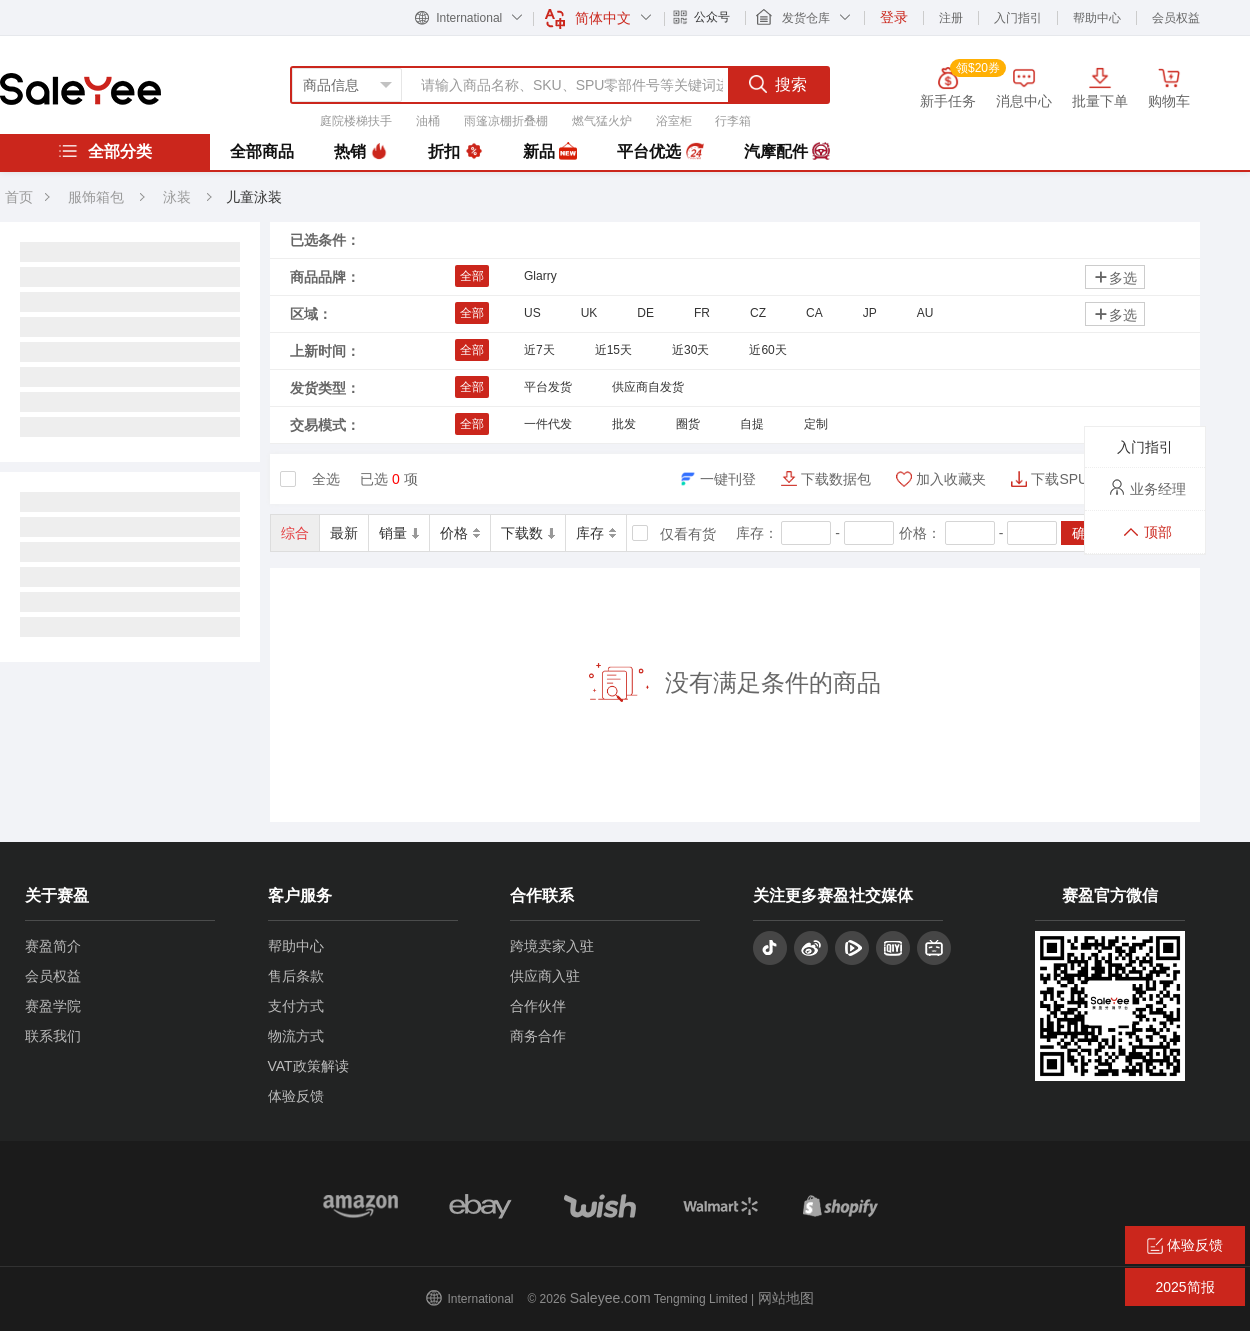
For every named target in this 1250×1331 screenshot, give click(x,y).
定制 (816, 424)
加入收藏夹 (951, 479)
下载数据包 (836, 479)
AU (925, 313)
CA (814, 313)
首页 (19, 197)
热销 (361, 152)
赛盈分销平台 (80, 89)
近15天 (613, 350)
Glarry (540, 276)
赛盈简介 (53, 946)
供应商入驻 (545, 976)
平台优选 (660, 152)
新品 (550, 152)
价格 (460, 533)
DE (645, 313)
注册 (951, 18)
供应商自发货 (648, 387)
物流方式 (296, 1036)
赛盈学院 (53, 1006)
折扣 (455, 152)
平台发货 (548, 387)
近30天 (690, 350)
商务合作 (538, 1036)
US (532, 313)
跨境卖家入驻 (552, 946)
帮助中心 (1097, 18)
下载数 (528, 533)
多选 (1115, 277)
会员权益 (1176, 18)
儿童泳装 (254, 197)
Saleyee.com (610, 1298)
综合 (295, 533)
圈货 (688, 424)
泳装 (179, 197)
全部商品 (262, 151)
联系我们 (53, 1036)
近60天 (767, 350)
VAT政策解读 (308, 1066)
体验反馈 (296, 1096)
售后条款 (296, 976)
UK (589, 313)
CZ (758, 313)
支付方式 (296, 1006)
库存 (596, 533)
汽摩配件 (787, 152)
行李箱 (733, 121)
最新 (344, 533)
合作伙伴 (538, 1006)
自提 (752, 424)
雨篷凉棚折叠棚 (506, 121)
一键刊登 (728, 479)
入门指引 (1018, 18)
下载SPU (1059, 479)
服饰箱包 (96, 197)
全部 (472, 276)
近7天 (539, 350)
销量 (399, 533)
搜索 (778, 84)
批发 (624, 424)
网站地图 (786, 1298)
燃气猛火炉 (602, 121)
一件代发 (548, 424)
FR (702, 313)
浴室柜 (674, 121)
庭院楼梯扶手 (356, 121)
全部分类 (105, 151)
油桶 (428, 121)
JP (870, 313)
